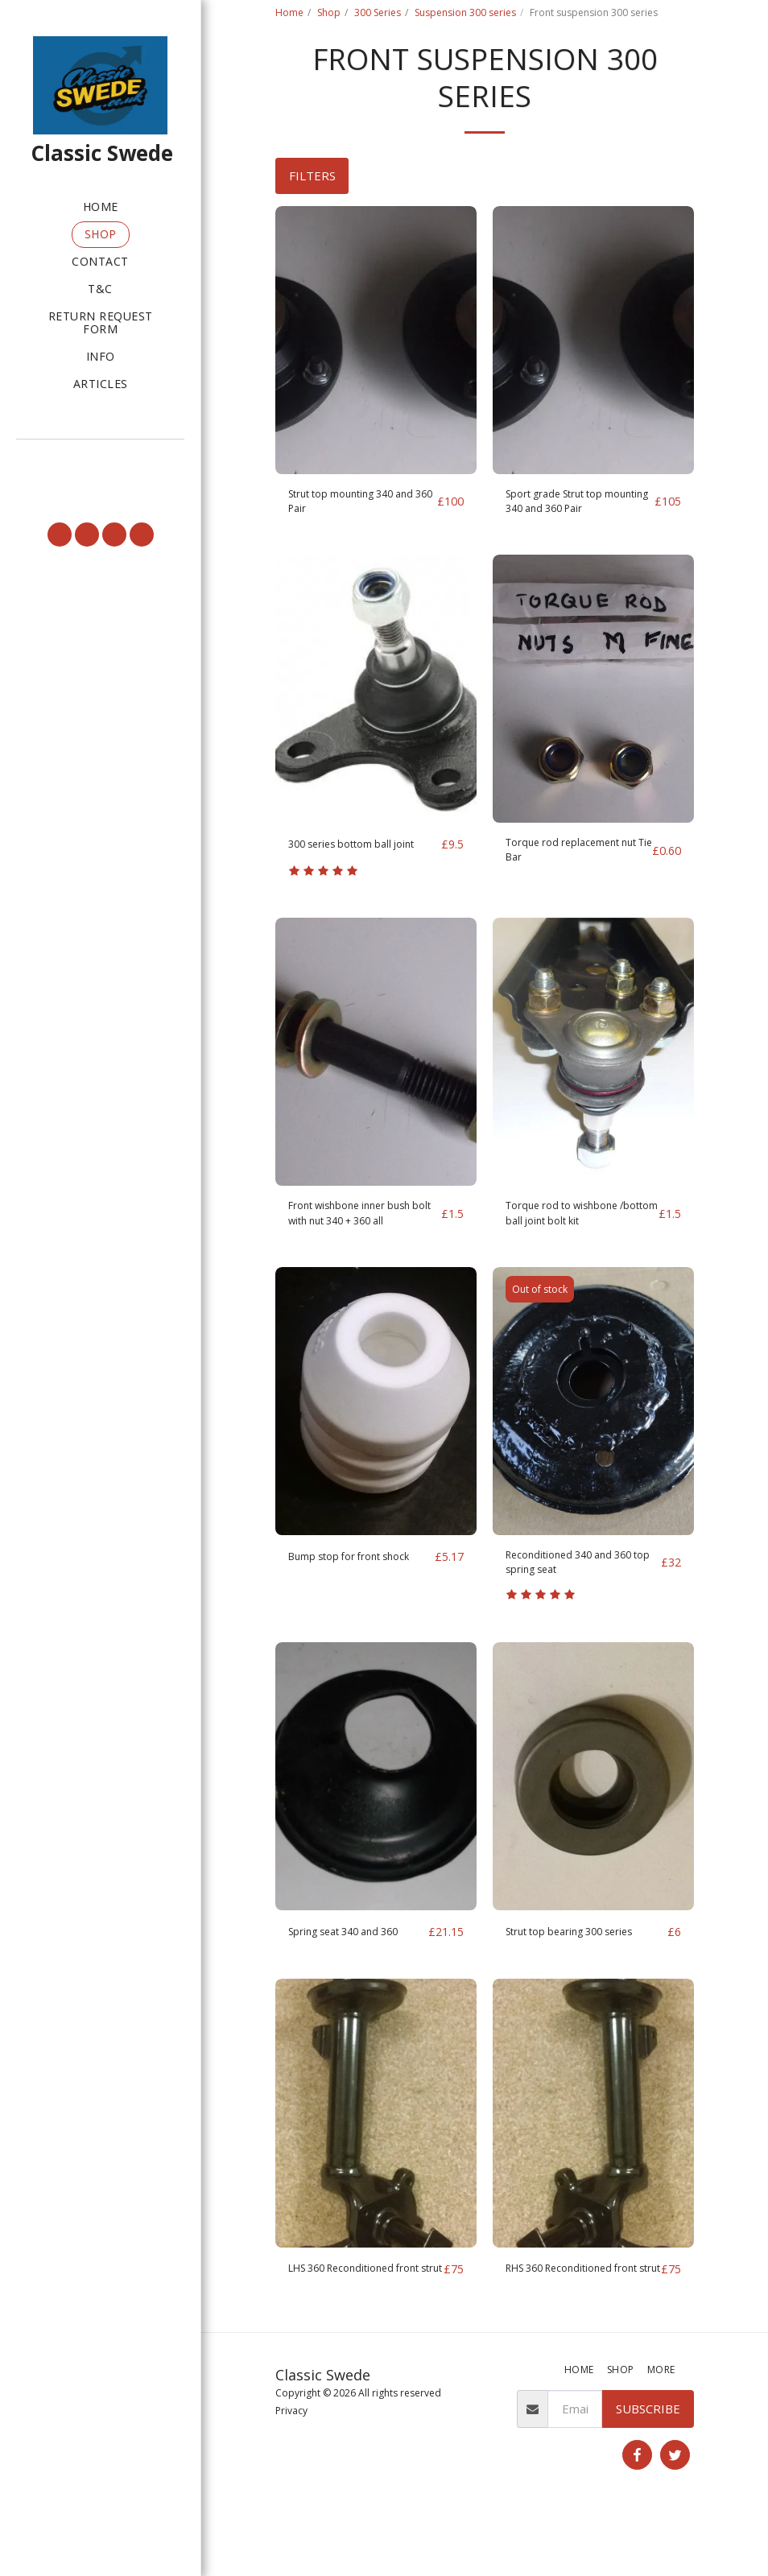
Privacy (291, 2472)
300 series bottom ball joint (351, 861)
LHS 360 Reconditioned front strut (353, 2321)
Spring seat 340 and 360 (356, 1974)
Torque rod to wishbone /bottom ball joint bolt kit (574, 1244)
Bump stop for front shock (343, 1600)
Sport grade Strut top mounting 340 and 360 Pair (568, 505)
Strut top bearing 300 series (584, 1974)
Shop (329, 12)
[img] (376, 340)
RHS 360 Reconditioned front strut (572, 2321)
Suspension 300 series (465, 12)
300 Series (377, 12)
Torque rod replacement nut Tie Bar (574, 861)
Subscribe (648, 2470)
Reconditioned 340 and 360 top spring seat (582, 1600)
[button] (100, 460)
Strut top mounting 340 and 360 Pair (353, 505)
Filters (312, 175)
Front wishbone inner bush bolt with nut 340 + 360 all (361, 1244)
